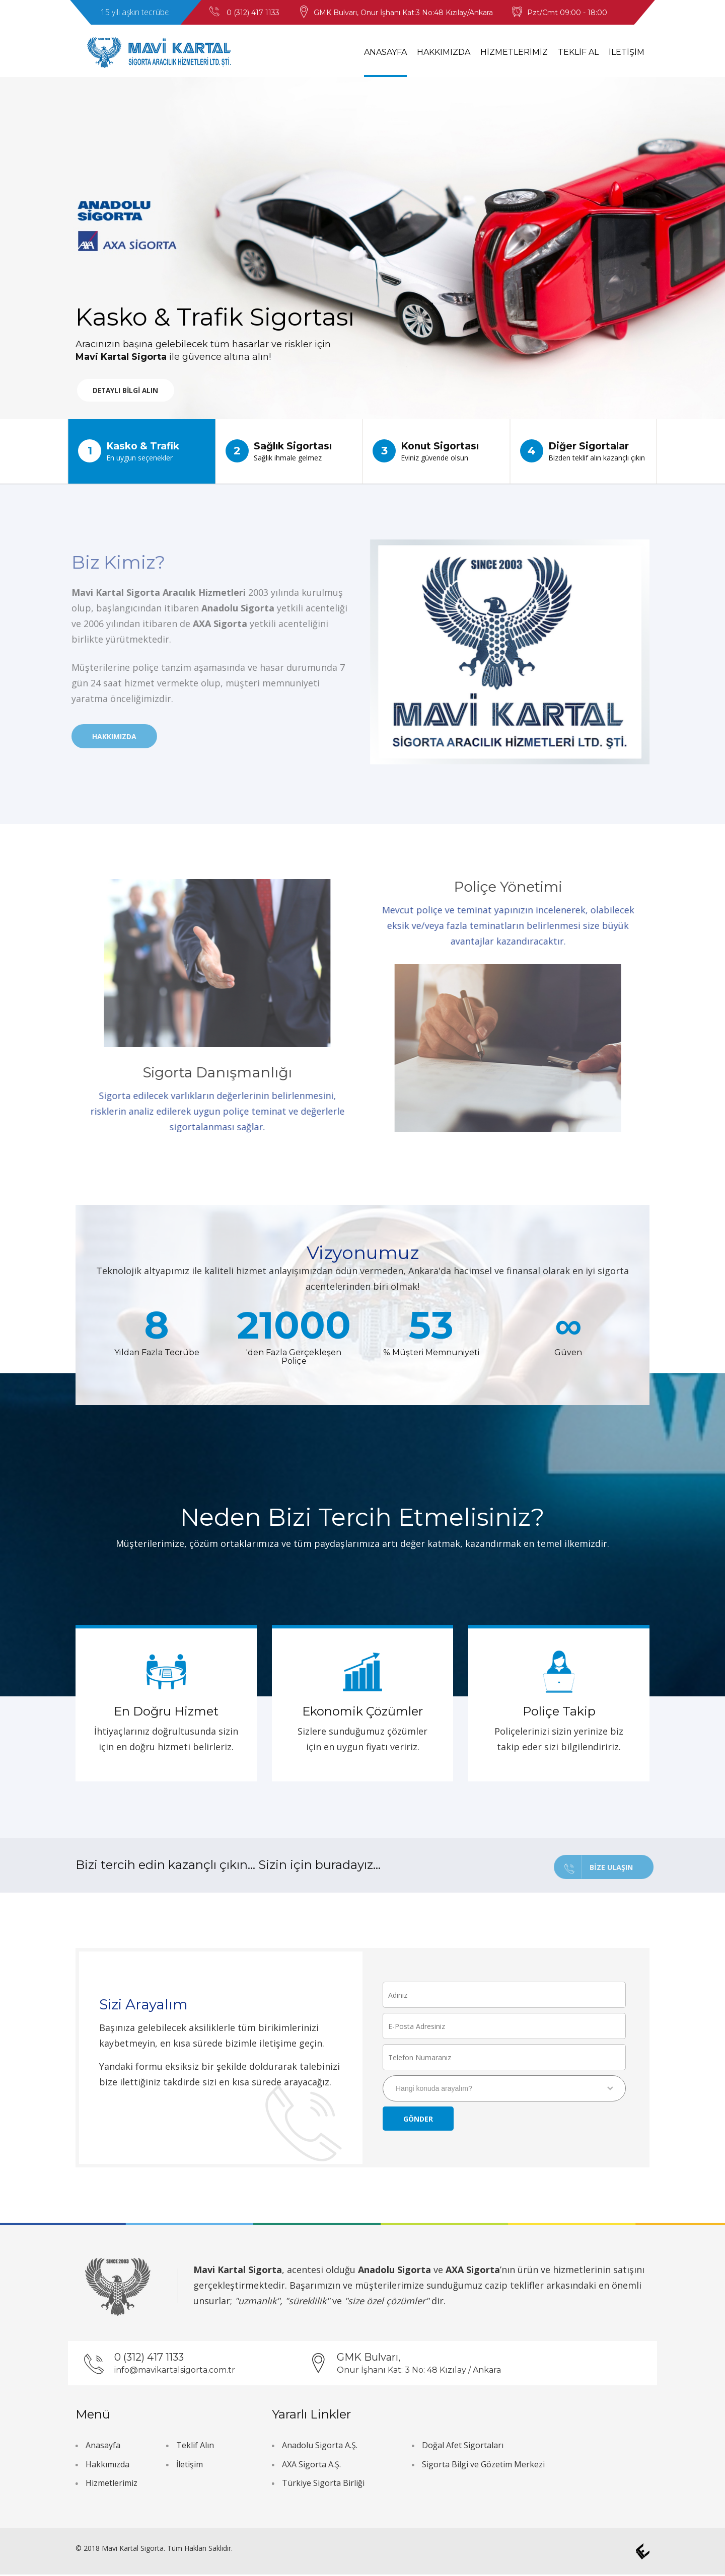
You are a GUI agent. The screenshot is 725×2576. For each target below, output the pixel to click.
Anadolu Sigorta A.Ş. (319, 2446)
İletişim (189, 2465)
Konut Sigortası (436, 451)
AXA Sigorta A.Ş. (311, 2465)
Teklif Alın (195, 2446)
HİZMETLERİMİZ (514, 52)
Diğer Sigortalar (583, 451)
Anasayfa (103, 2446)
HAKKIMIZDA (443, 52)
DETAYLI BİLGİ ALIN (132, 392)
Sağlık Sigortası (289, 451)
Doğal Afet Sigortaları (462, 2446)
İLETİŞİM (626, 52)
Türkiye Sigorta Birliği (323, 2484)
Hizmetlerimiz (111, 2484)
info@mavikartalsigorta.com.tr (174, 2371)
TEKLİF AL (578, 52)
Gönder (418, 2121)
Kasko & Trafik (141, 451)
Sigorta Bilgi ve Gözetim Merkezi (483, 2465)
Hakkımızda (107, 2465)
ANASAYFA (385, 52)
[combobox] (504, 2090)
